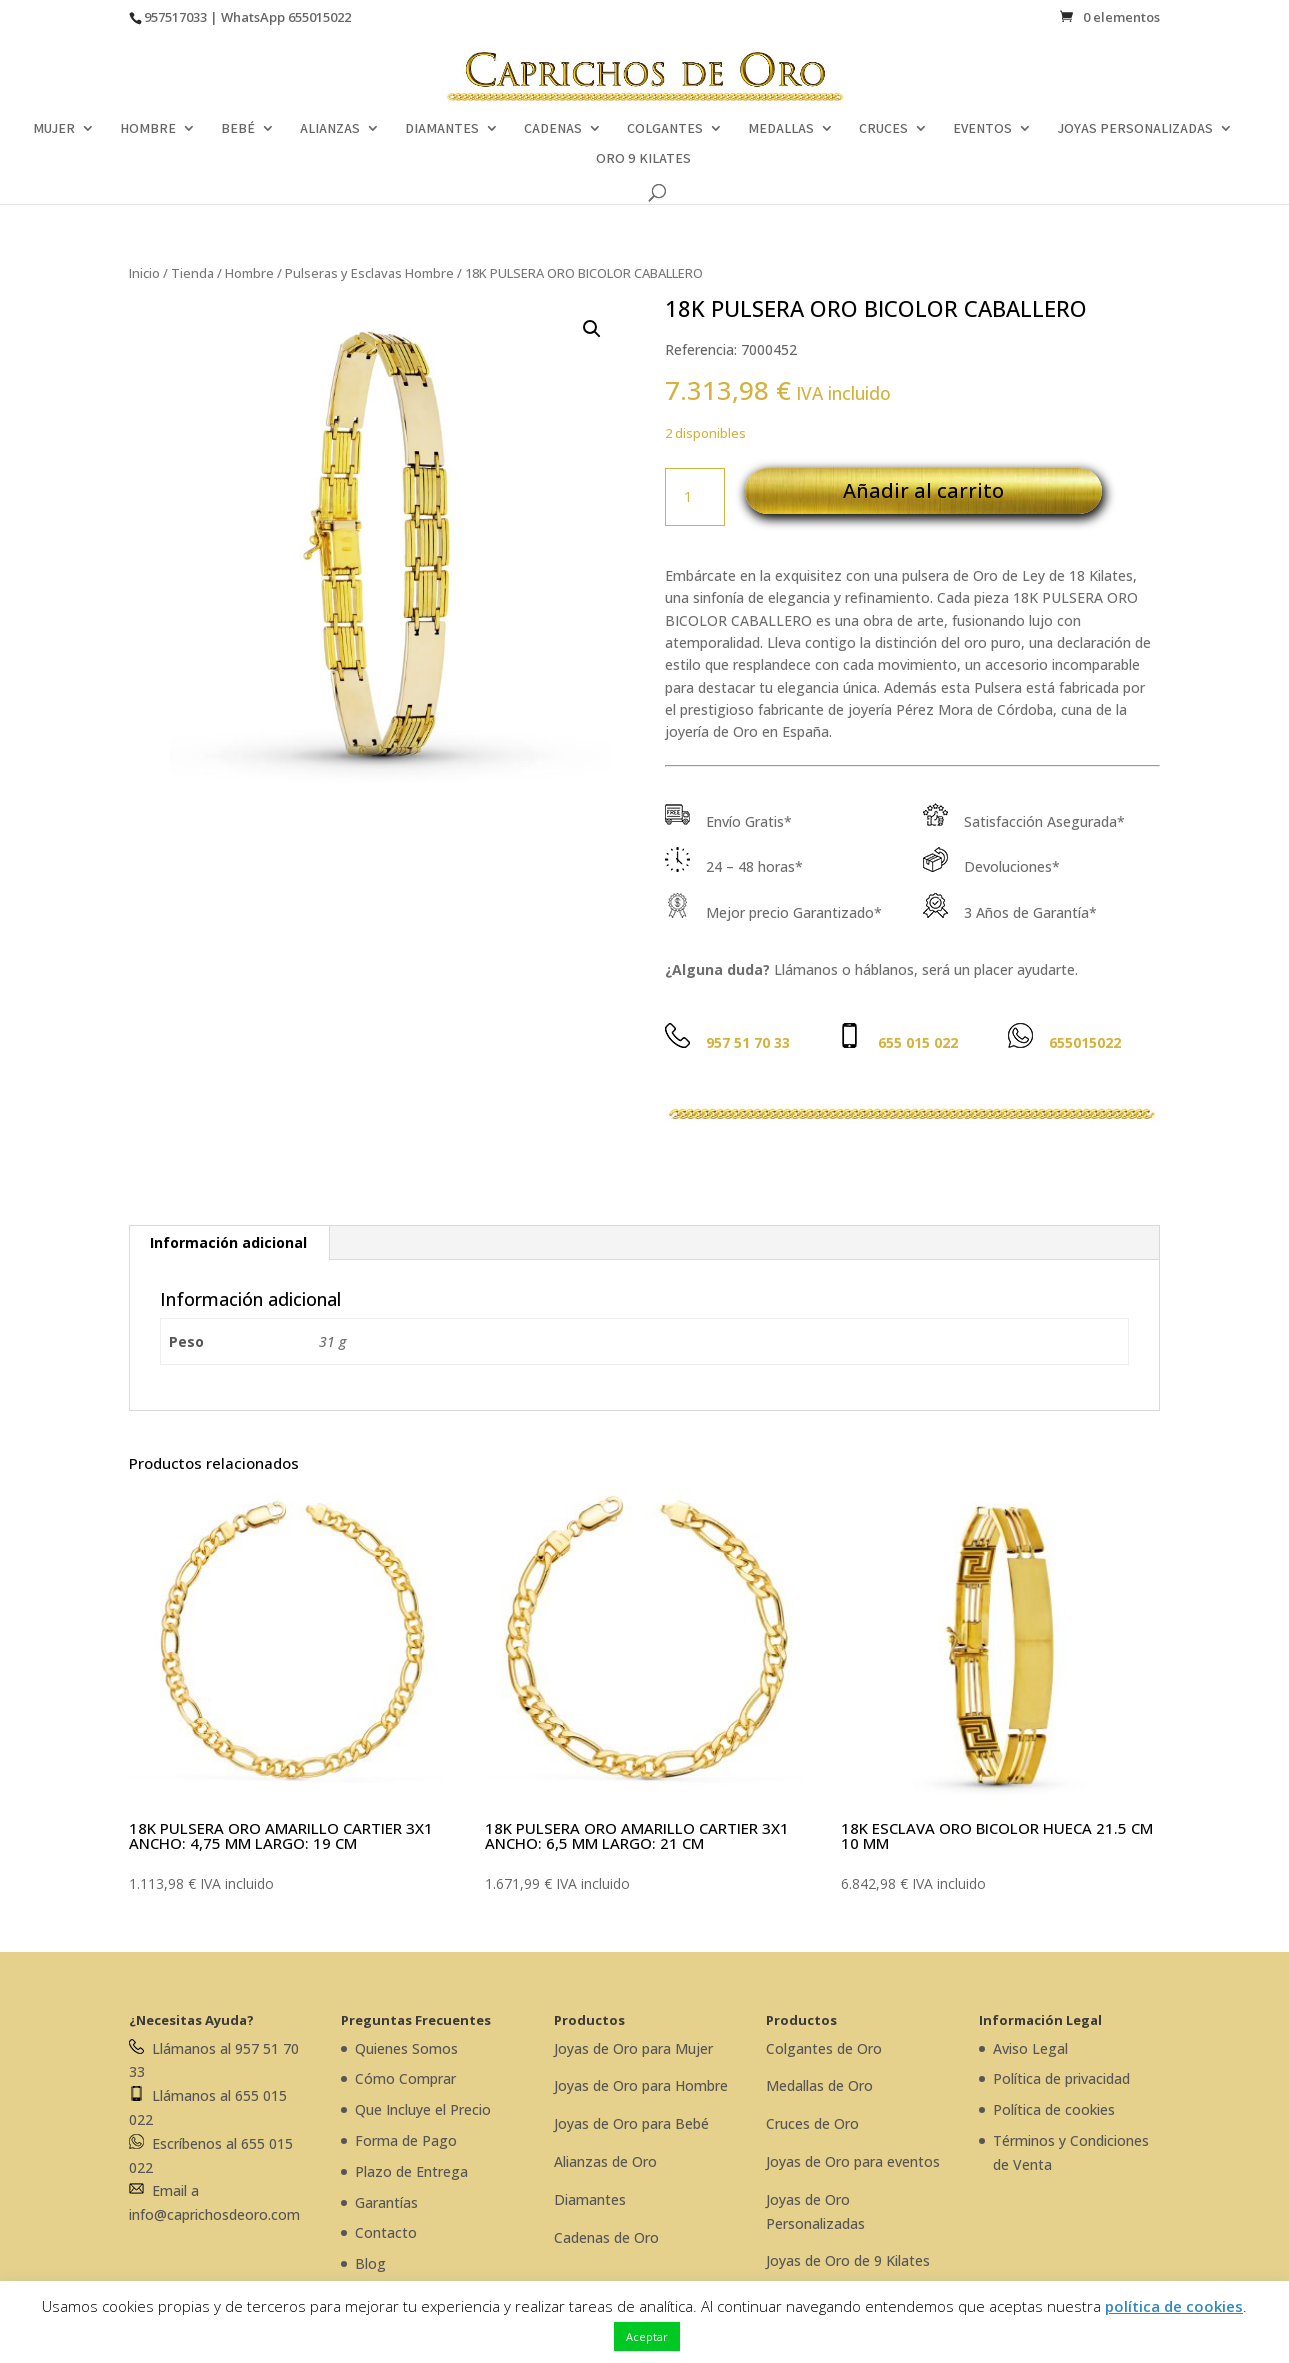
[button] (592, 329)
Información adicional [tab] (228, 1242)
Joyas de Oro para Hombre (641, 2085)
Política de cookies (1054, 2109)
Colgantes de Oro (824, 2048)
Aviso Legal (1030, 2048)
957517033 (175, 17)
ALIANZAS (330, 129)
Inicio (144, 273)
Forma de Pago (406, 2140)
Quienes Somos (406, 2048)
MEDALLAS (781, 129)
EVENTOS (982, 129)
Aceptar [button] (647, 2336)
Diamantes (590, 2199)
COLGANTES (665, 129)
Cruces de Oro (812, 2123)
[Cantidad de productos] (695, 497)
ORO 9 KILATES (643, 159)
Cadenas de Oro (606, 2237)
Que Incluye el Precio (423, 2109)
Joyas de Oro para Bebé (631, 2123)
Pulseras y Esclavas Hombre (369, 273)
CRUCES (883, 129)
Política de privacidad (1061, 2078)
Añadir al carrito (923, 490)
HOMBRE (148, 129)
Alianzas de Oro (605, 2161)
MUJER (54, 129)
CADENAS (553, 129)
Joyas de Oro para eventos (853, 2161)
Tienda (192, 273)
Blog (370, 2263)
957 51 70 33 (748, 1042)
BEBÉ (238, 129)
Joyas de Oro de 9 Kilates (848, 2260)
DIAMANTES (442, 129)
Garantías (386, 2202)
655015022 (319, 17)
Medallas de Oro (819, 2085)
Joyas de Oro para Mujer (633, 2048)
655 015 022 (918, 1042)
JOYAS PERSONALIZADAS (1135, 129)
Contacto (386, 2232)
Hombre (249, 273)
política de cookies (1174, 2306)
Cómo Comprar (405, 2078)
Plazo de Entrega (411, 2171)
